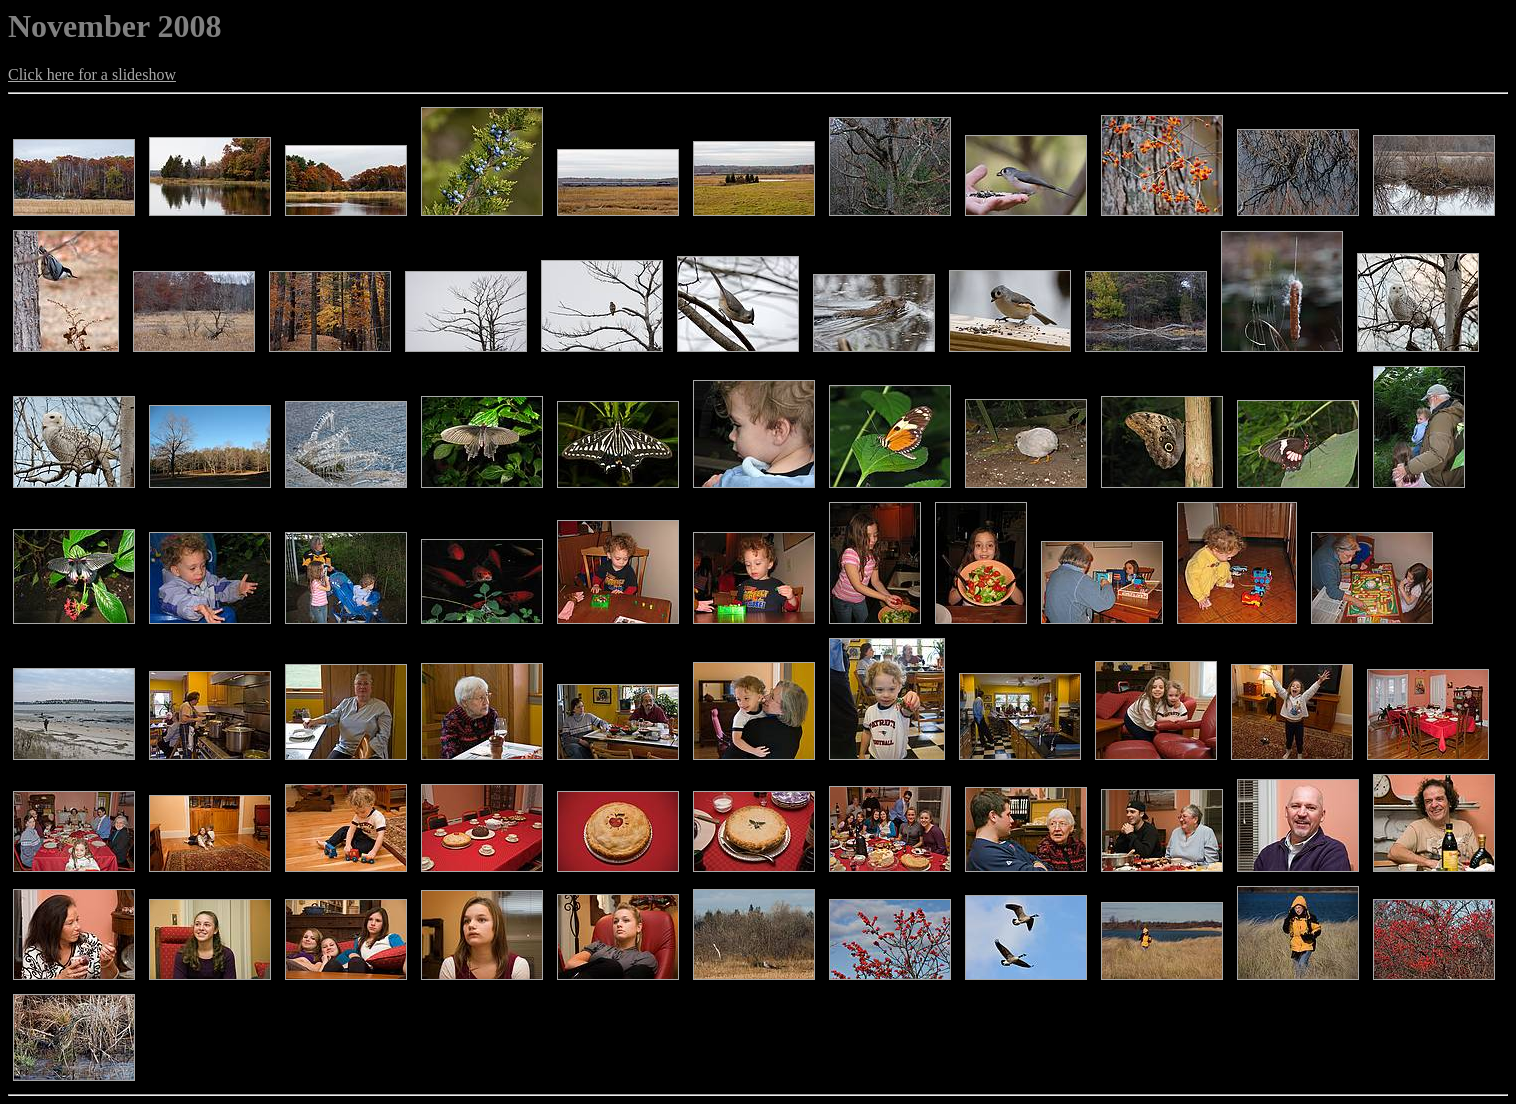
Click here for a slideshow (92, 74)
